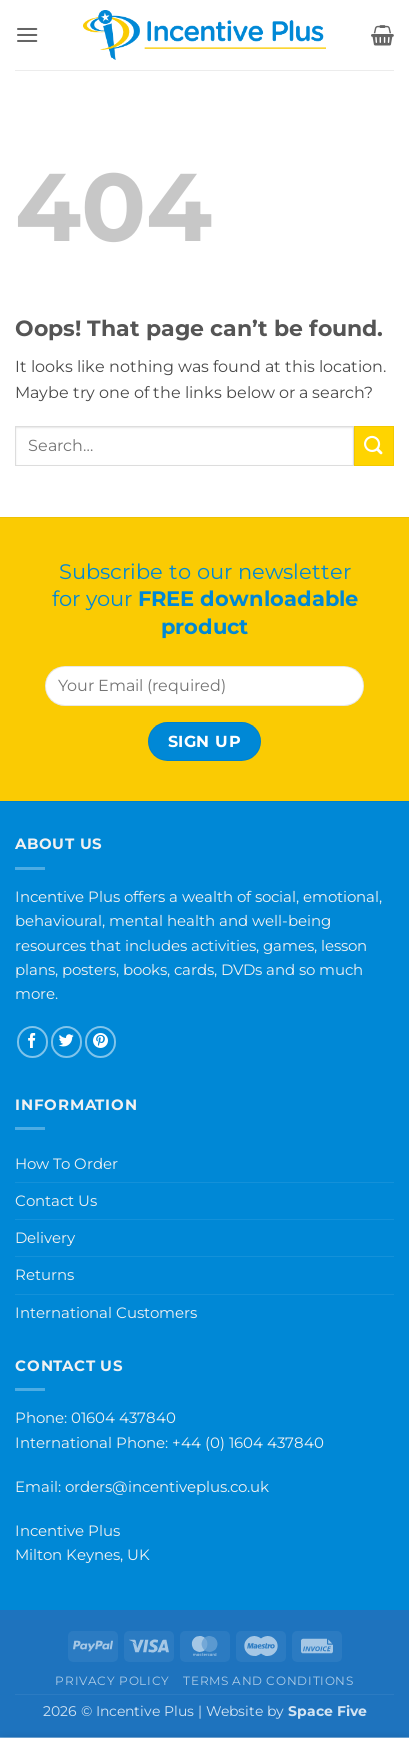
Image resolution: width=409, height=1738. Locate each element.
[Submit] (374, 445)
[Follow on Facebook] (32, 1041)
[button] (27, 34)
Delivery (45, 1237)
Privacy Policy (112, 1680)
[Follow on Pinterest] (100, 1041)
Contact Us (56, 1200)
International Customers (106, 1312)
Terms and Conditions (268, 1680)
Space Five (327, 1711)
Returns (44, 1274)
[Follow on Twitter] (66, 1041)
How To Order (66, 1163)
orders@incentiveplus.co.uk (167, 1486)
